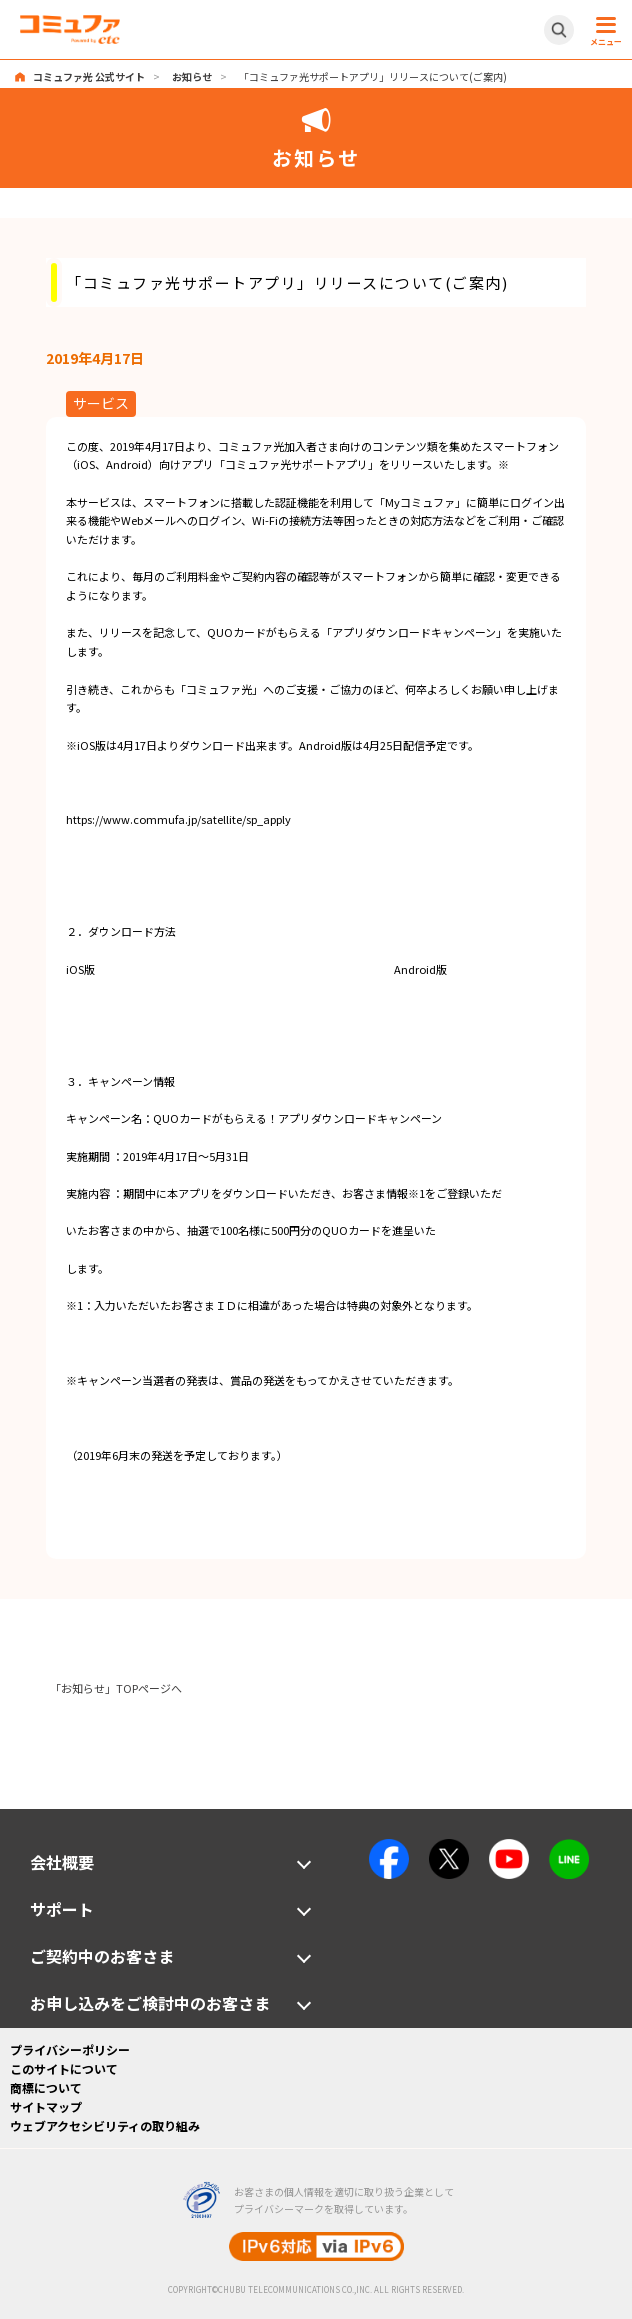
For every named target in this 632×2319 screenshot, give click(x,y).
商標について (46, 2087)
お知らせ (192, 76)
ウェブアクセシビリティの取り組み (105, 2125)
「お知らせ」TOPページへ (116, 1688)
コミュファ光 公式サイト (89, 76)
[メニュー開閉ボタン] (603, 30)
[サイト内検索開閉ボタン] (559, 30)
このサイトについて (64, 2068)
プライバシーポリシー (70, 2049)
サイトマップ (46, 2106)
